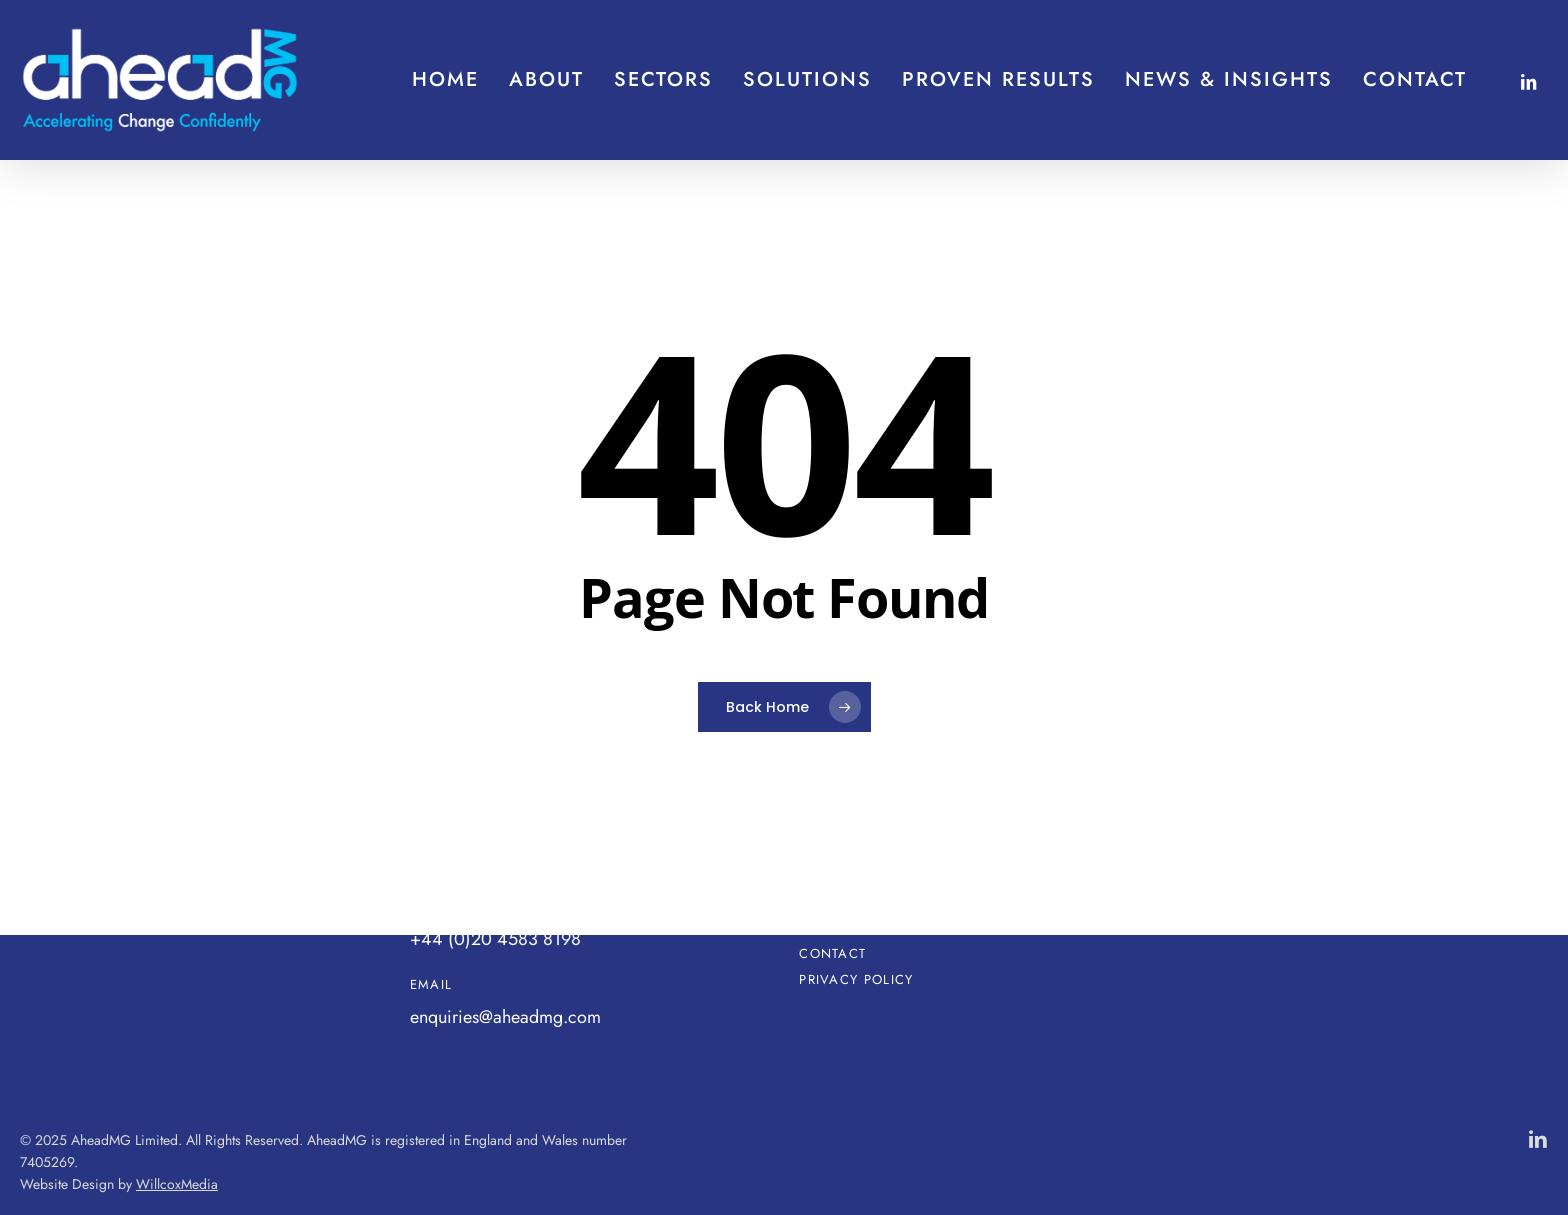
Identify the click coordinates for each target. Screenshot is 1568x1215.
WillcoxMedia (177, 1184)
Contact (832, 954)
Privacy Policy (856, 980)
